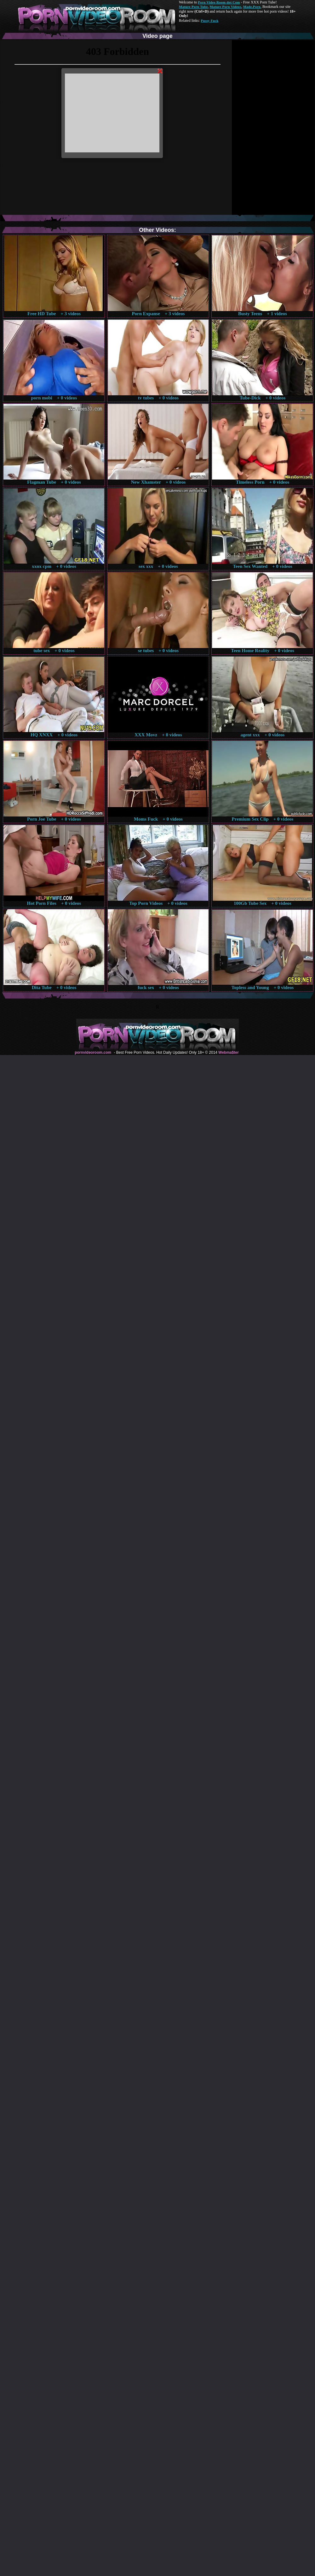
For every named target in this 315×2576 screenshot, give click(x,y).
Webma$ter (228, 1052)
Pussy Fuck (209, 20)
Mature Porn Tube (193, 7)
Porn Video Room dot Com (219, 2)
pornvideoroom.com (93, 1052)
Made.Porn (252, 7)
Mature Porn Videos (225, 7)
